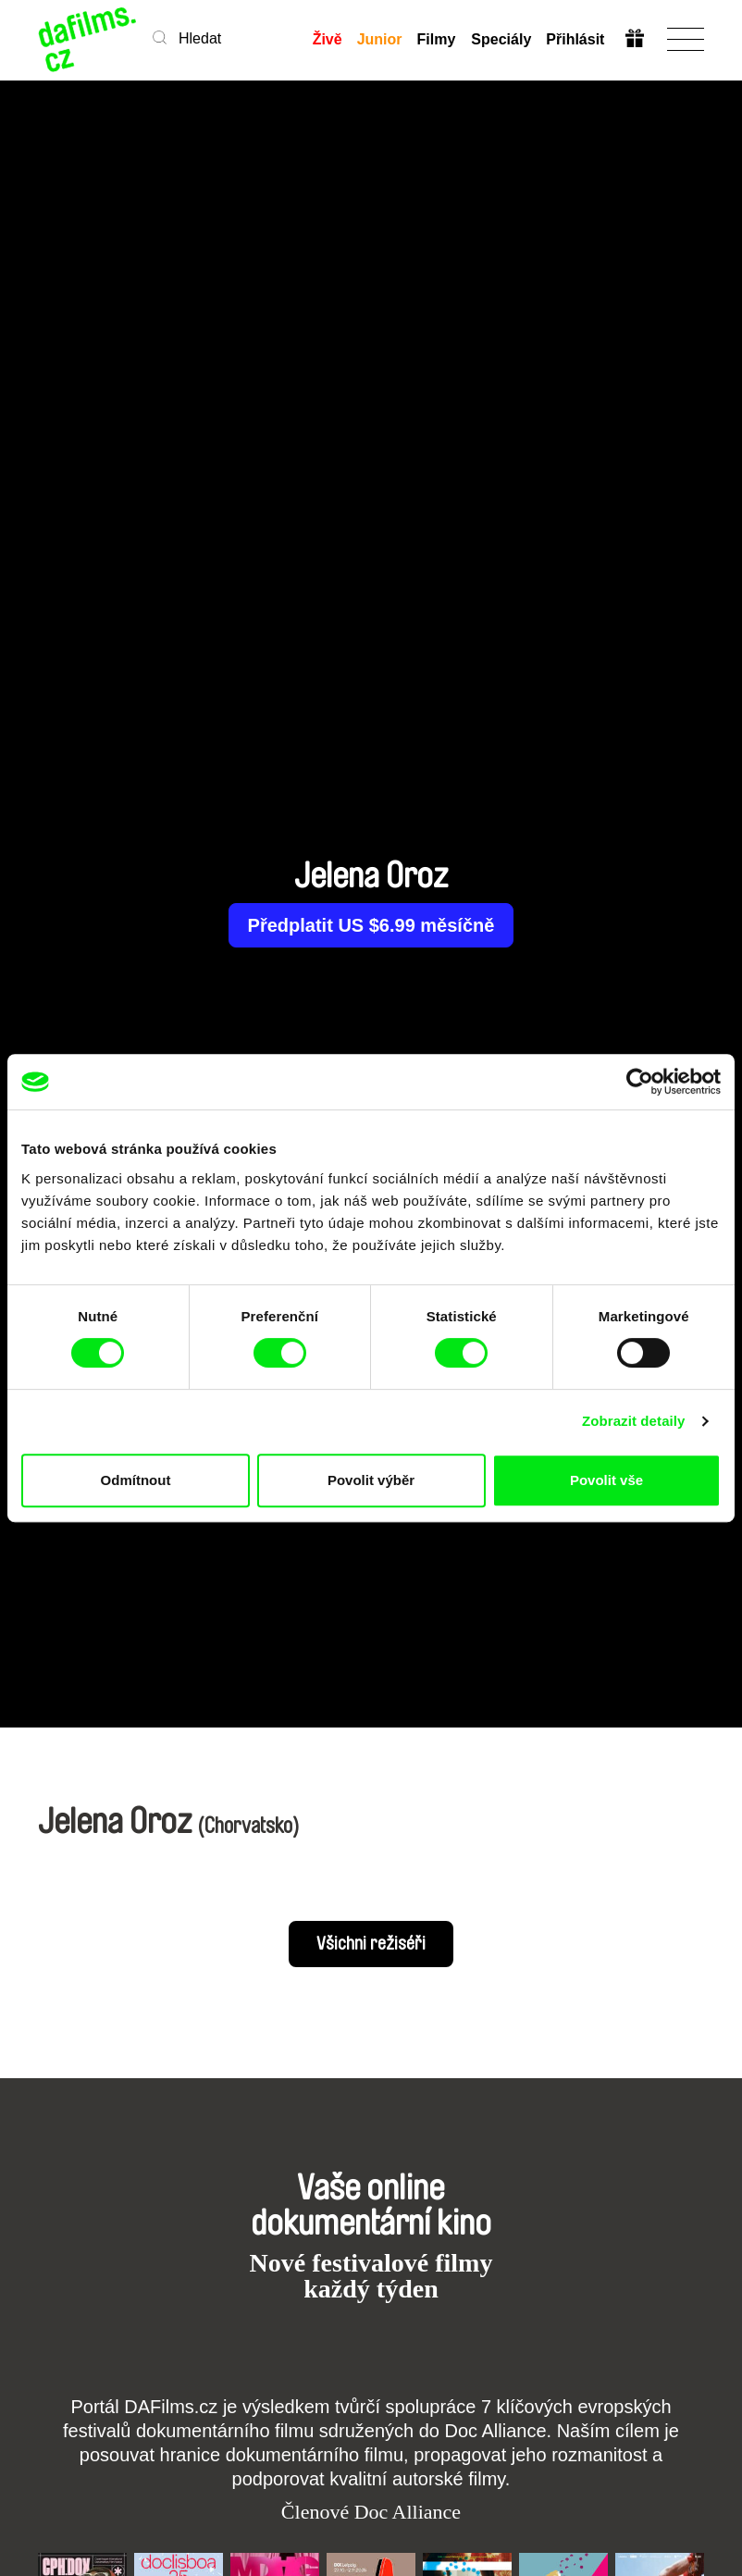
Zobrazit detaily (634, 1421)
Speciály (501, 39)
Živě (327, 39)
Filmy (436, 39)
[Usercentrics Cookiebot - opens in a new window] (640, 1082)
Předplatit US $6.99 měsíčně (371, 925)
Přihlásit (575, 39)
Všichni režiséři (371, 1944)
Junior (379, 39)
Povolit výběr (371, 1480)
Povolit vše (606, 1480)
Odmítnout (136, 1480)
